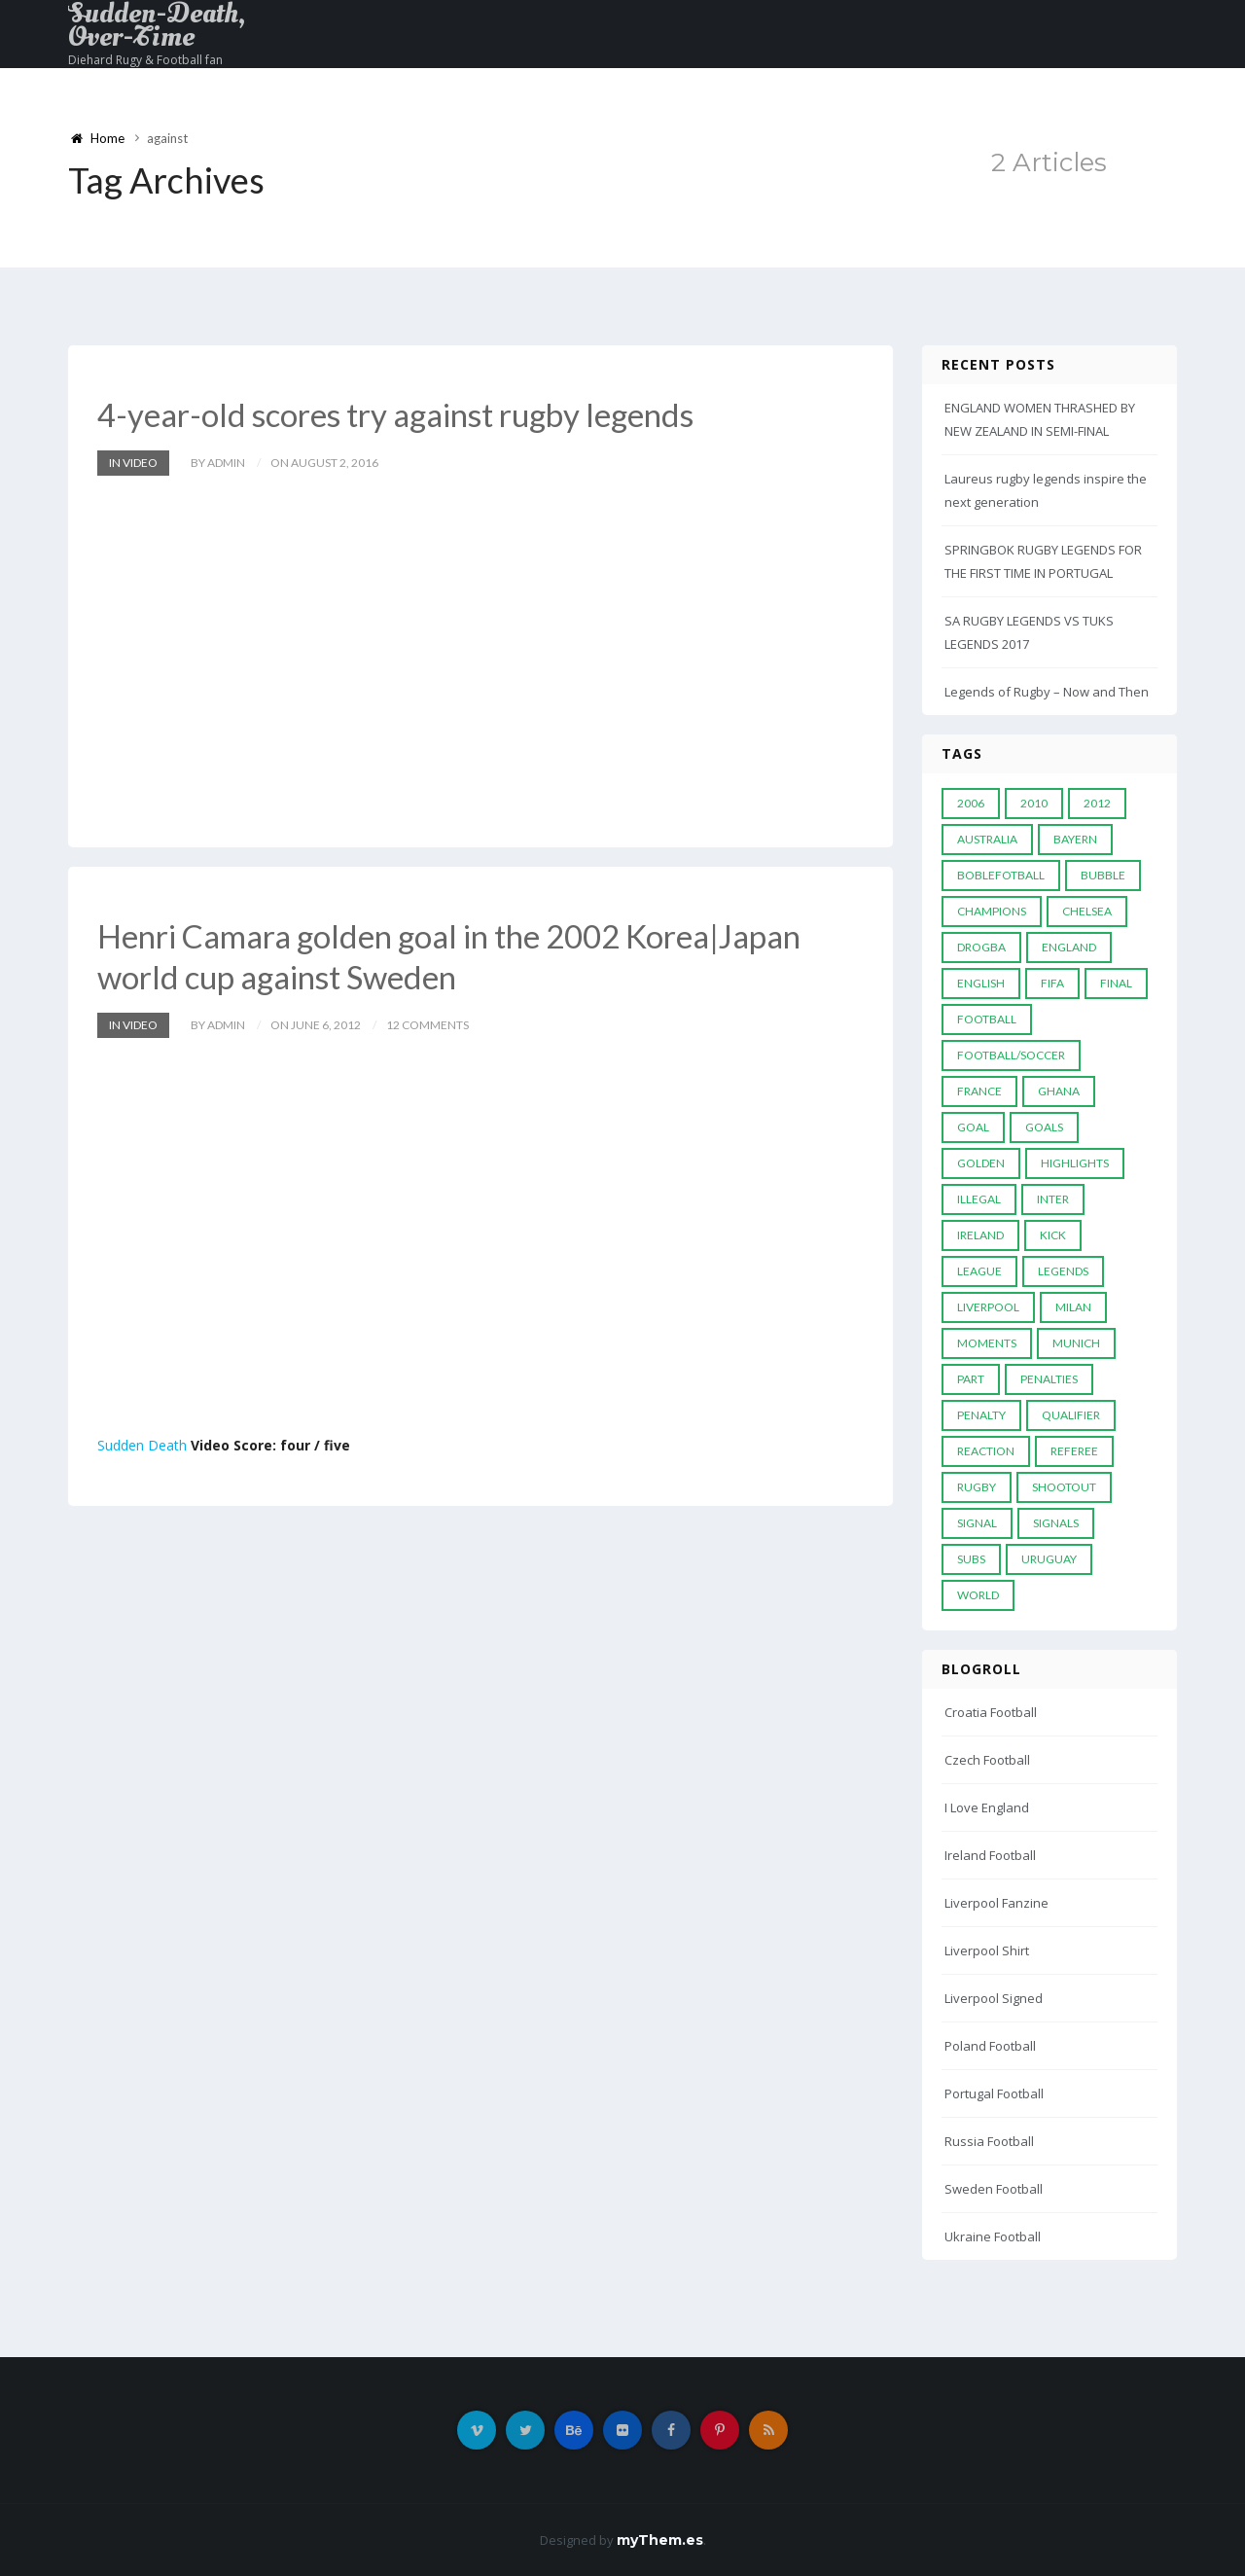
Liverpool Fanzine (996, 1903)
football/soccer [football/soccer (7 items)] (1011, 1055)
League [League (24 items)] (979, 1271)
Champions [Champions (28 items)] (991, 911)
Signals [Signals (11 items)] (1056, 1523)
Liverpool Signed (993, 1998)
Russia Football (989, 2141)
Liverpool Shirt (986, 1950)
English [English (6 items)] (981, 983)
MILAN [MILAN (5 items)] (1073, 1307)
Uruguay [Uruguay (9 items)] (1049, 1559)
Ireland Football (990, 1855)
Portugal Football (994, 2093)
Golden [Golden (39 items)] (981, 1163)
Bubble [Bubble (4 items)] (1103, 875)
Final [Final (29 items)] (1116, 983)
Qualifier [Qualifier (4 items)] (1071, 1415)
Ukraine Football (992, 2236)
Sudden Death (142, 1443)
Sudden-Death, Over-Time (156, 25)
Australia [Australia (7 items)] (987, 839)
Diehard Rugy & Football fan (145, 60)
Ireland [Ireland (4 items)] (980, 1235)
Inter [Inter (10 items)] (1053, 1199)
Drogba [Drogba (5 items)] (981, 947)
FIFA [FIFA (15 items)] (1052, 983)
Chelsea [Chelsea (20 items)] (1087, 911)
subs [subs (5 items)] (971, 1559)
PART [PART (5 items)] (970, 1379)
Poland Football (990, 2046)
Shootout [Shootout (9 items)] (1064, 1487)
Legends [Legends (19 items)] (1063, 1271)
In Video (133, 461)
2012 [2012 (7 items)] (1097, 803)
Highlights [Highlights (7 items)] (1075, 1163)
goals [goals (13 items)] (1044, 1127)
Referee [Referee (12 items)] (1074, 1451)
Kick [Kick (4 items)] (1053, 1235)
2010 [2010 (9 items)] (1034, 803)
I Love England (986, 1807)
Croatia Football (990, 1712)
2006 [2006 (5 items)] (970, 803)
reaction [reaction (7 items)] (985, 1451)
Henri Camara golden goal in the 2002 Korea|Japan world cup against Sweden (463, 954)
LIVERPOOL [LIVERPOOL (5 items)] (988, 1307)
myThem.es (660, 2540)
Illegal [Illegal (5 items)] (979, 1199)
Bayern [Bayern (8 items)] (1075, 839)
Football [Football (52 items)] (986, 1019)
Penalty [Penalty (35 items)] (981, 1415)
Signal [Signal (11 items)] (977, 1523)
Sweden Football (993, 2189)
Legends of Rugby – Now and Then (1046, 691)
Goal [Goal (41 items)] (973, 1127)
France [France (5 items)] (979, 1091)
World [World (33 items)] (978, 1595)
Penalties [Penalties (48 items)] (1049, 1379)
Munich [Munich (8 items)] (1076, 1343)
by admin (218, 461)
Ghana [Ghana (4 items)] (1059, 1091)
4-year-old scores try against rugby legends (407, 414)
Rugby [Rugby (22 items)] (976, 1487)
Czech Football (987, 1760)
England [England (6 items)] (1069, 947)
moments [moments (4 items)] (986, 1343)
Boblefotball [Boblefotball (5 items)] (1001, 875)
